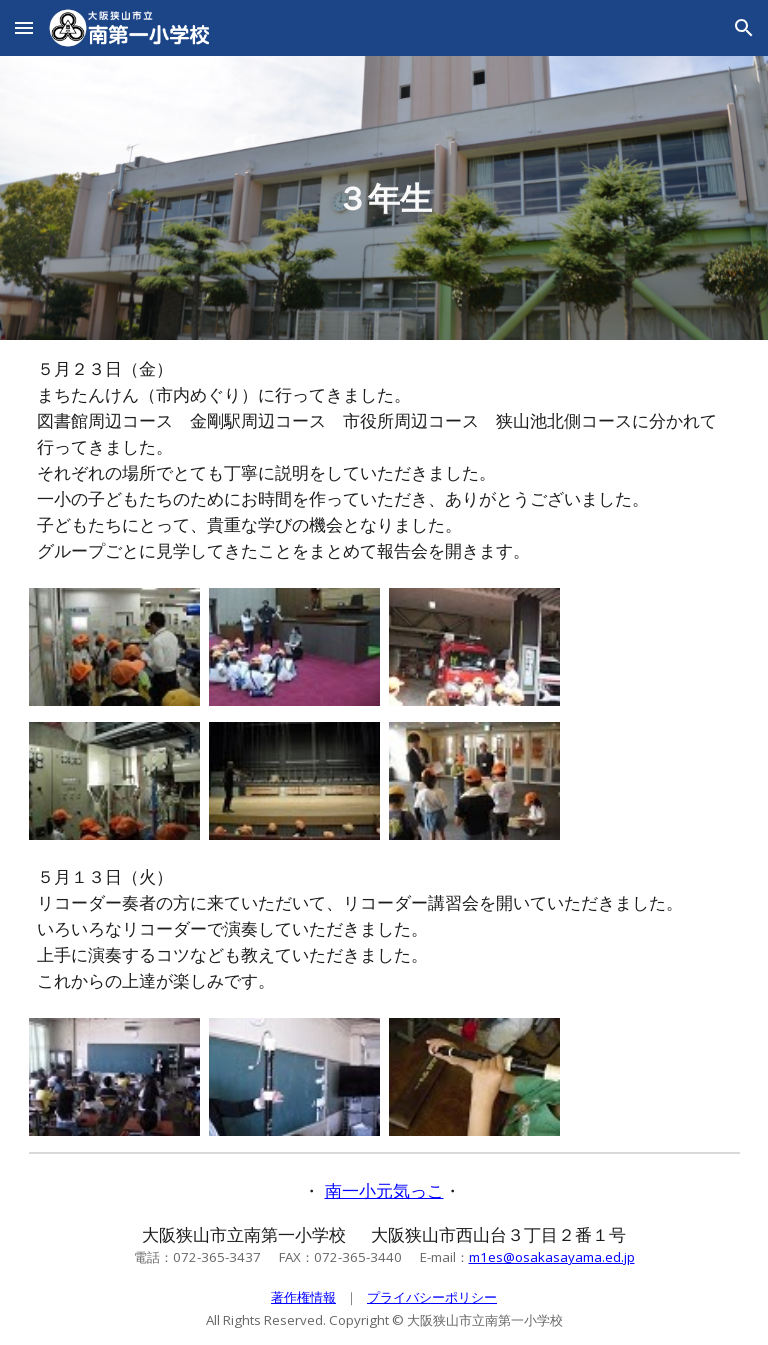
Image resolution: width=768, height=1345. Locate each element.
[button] (24, 27)
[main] (384, 198)
